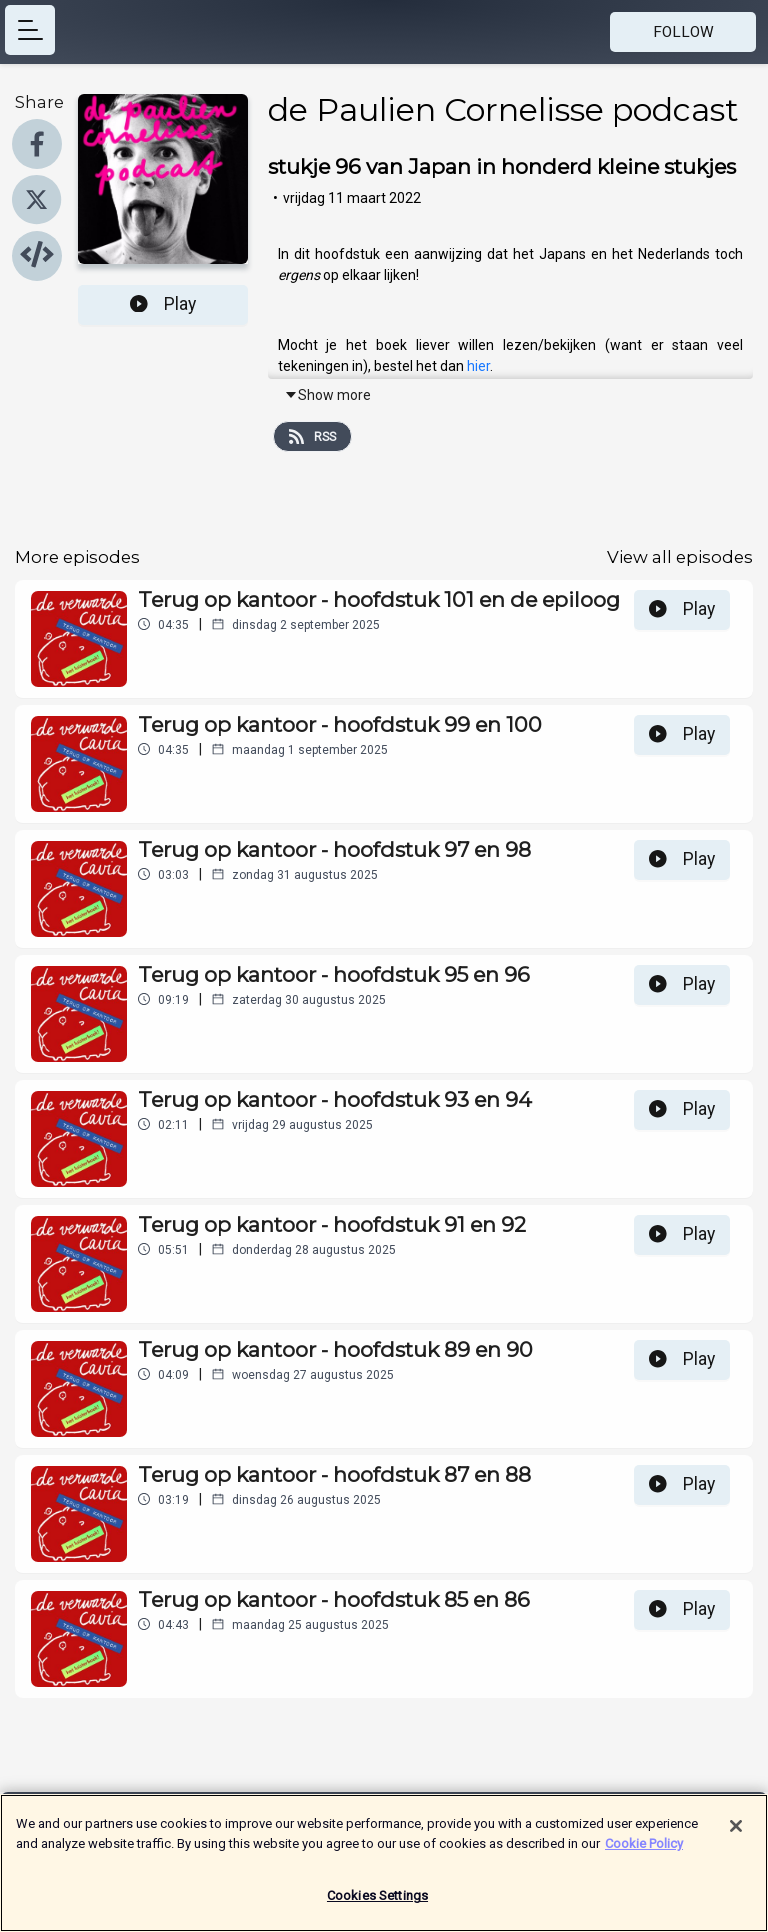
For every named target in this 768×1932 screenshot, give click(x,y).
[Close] (736, 1832)
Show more (327, 395)
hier (478, 366)
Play (163, 304)
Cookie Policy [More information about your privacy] (644, 1848)
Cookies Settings (377, 1901)
